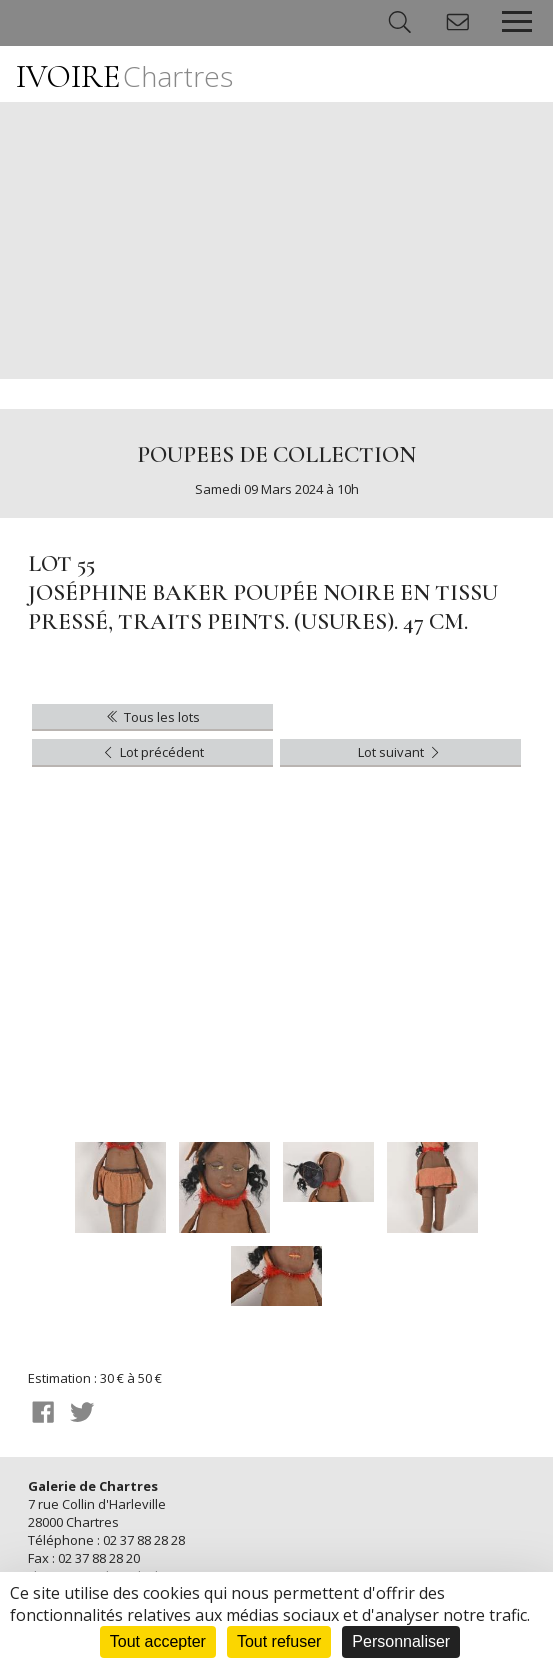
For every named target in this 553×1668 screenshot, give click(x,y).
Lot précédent (151, 752)
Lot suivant (400, 752)
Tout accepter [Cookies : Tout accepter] (158, 1641)
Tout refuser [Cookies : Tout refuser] (279, 1641)
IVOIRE (124, 76)
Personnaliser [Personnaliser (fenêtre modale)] (401, 1641)
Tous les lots (151, 717)
